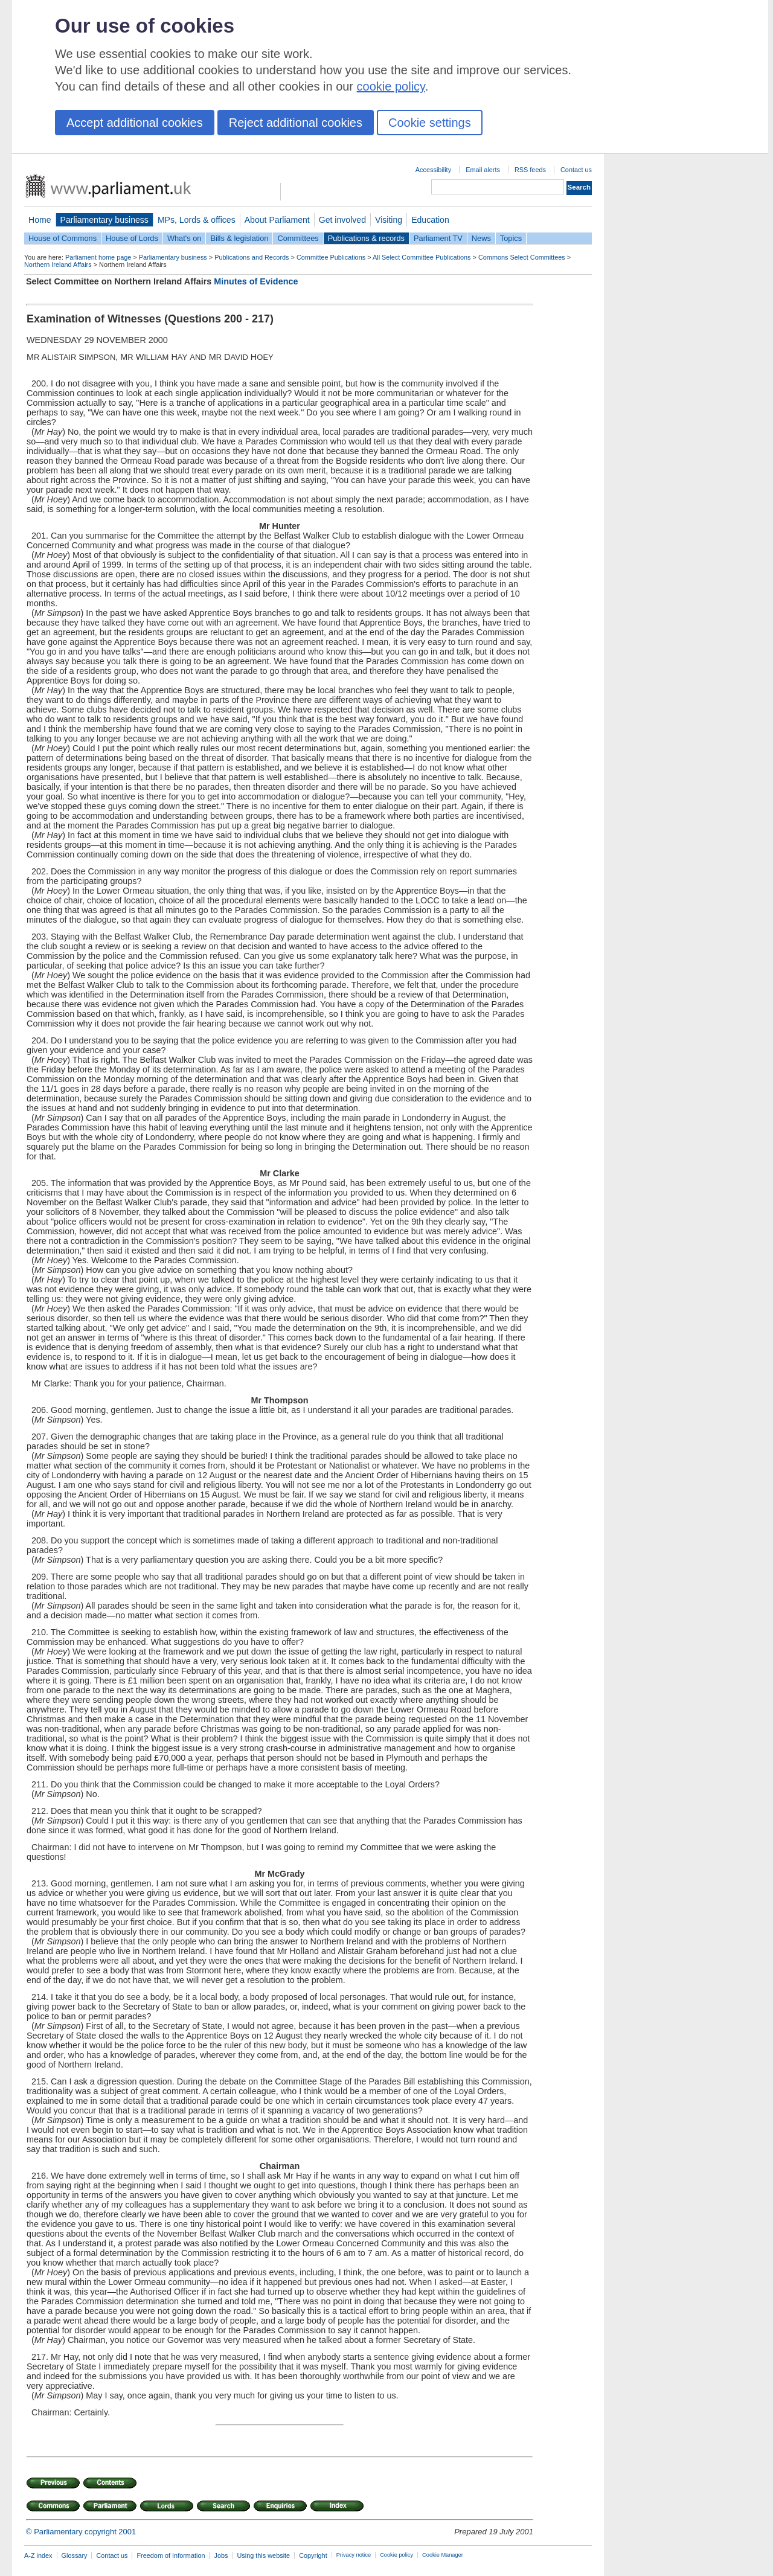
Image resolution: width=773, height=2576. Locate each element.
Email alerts (483, 169)
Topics (511, 238)
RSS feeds (530, 169)
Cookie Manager (442, 2555)
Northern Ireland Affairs (58, 264)
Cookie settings (429, 122)
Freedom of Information (170, 2555)
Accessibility (433, 169)
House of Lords (132, 238)
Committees (297, 238)
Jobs (221, 2555)
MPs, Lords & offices (197, 220)
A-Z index (38, 2555)
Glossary (75, 2555)
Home (39, 220)
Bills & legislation (239, 238)
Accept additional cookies (134, 122)
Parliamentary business (104, 220)
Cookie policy (396, 2555)
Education (430, 220)
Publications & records (366, 238)
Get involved (342, 220)
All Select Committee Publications (422, 257)
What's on (184, 238)
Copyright (313, 2555)
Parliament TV (438, 238)
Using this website (263, 2555)
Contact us (576, 169)
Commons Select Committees (521, 257)
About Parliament (277, 220)
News (481, 238)
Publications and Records (251, 257)
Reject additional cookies (295, 122)
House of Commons (62, 238)
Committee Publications (331, 257)
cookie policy (391, 86)
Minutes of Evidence (256, 281)
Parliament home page (98, 257)
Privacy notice (353, 2555)
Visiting (388, 220)
